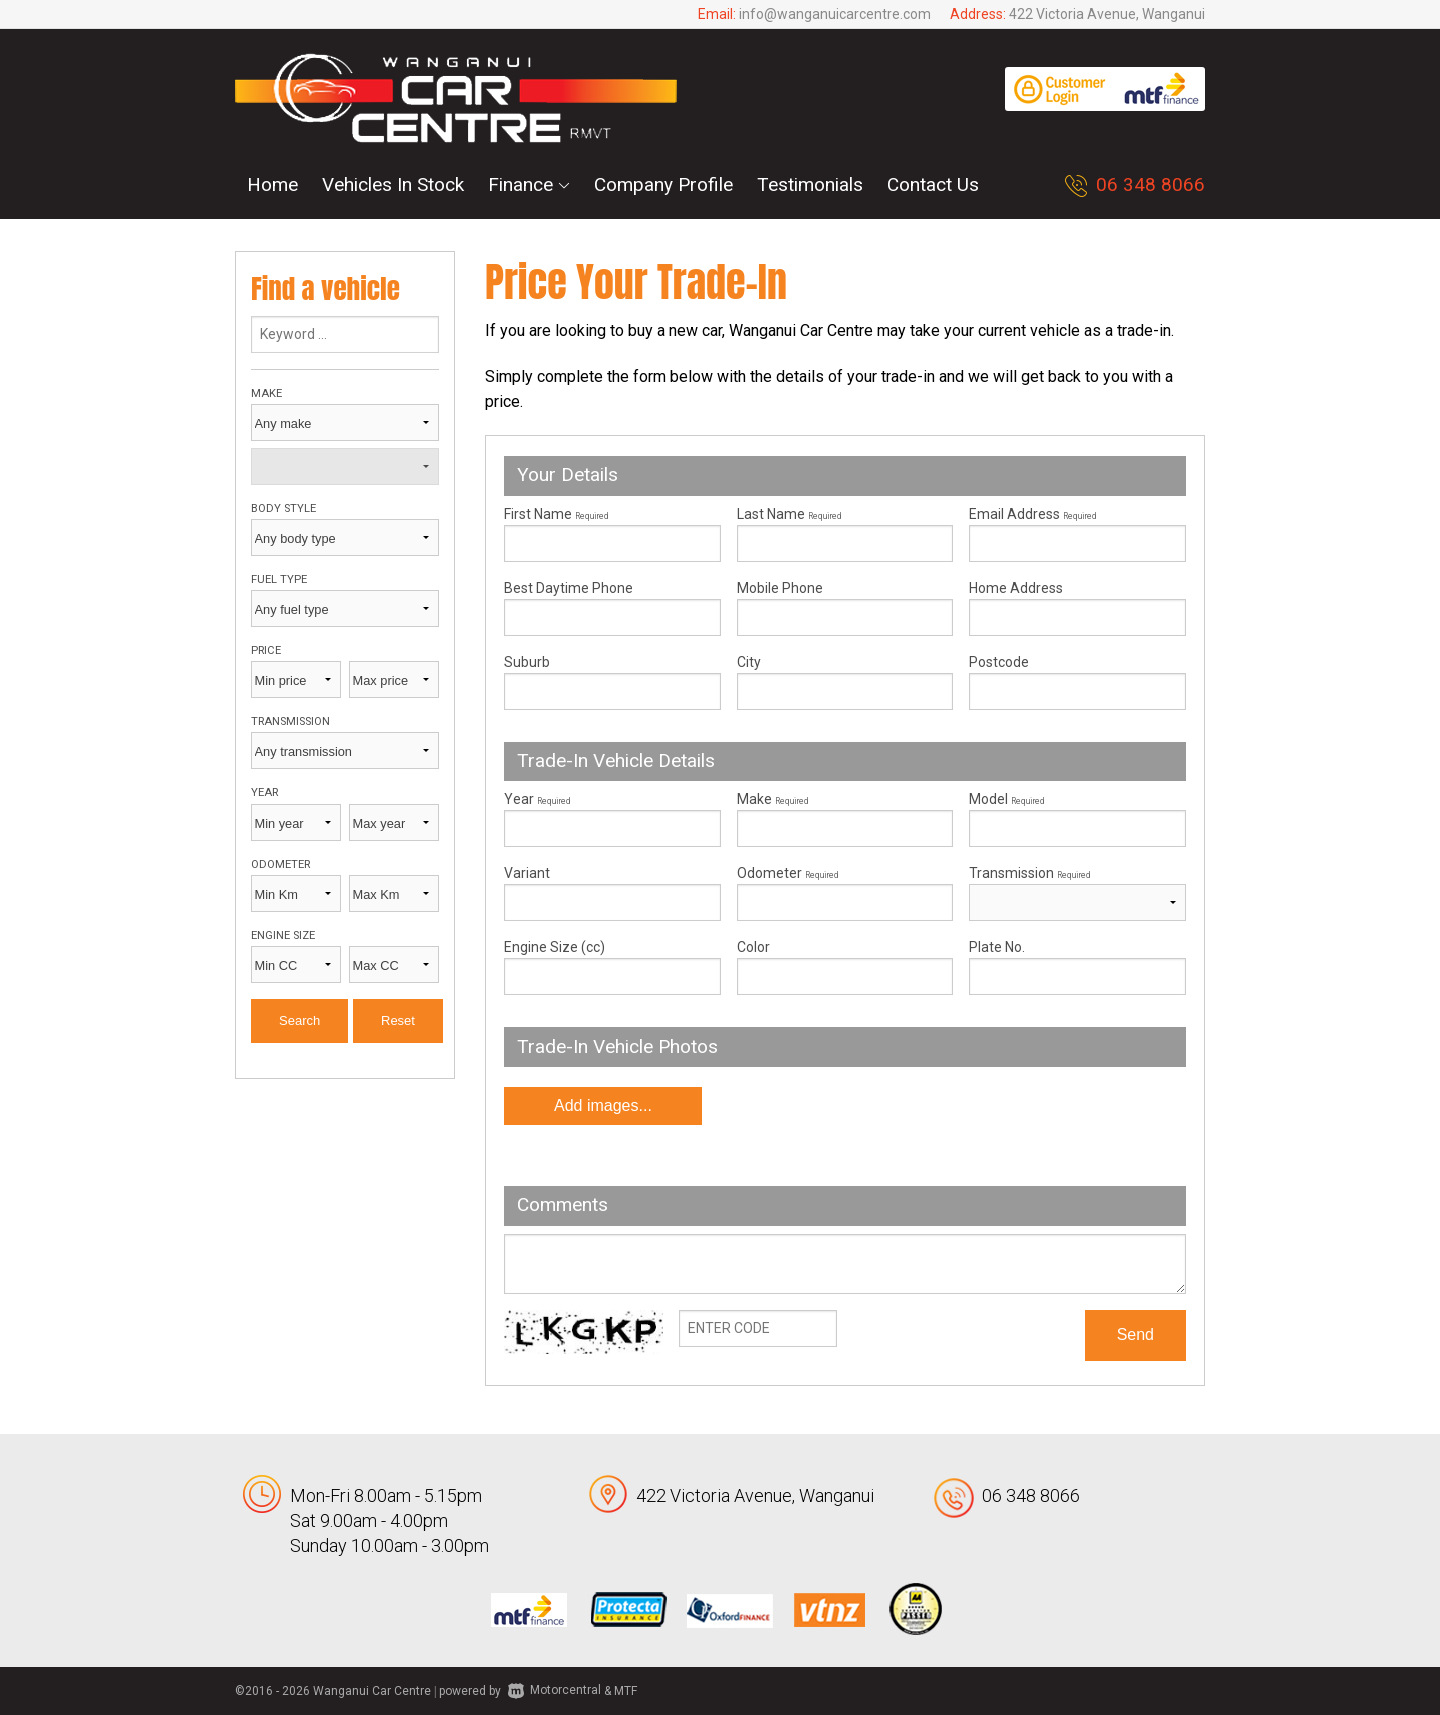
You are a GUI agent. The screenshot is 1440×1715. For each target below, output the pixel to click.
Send (1135, 1334)
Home (272, 184)
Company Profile (663, 184)
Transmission (290, 721)
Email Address (1032, 514)
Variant (612, 893)
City (749, 662)
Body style (283, 508)
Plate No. (997, 947)
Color (753, 947)
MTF (625, 1690)
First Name (556, 514)
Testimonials (810, 184)
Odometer (280, 864)
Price (266, 650)
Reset (398, 1020)
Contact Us (933, 184)
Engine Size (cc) (554, 947)
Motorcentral (554, 1690)
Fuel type (279, 579)
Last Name (789, 514)
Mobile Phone (780, 588)
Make (266, 393)
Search (299, 1020)
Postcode (999, 662)
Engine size (283, 935)
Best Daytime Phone (568, 588)
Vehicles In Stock (393, 184)
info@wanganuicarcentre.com (835, 14)
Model (1077, 819)
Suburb (527, 662)
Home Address (1016, 588)
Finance (529, 184)
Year (264, 792)
